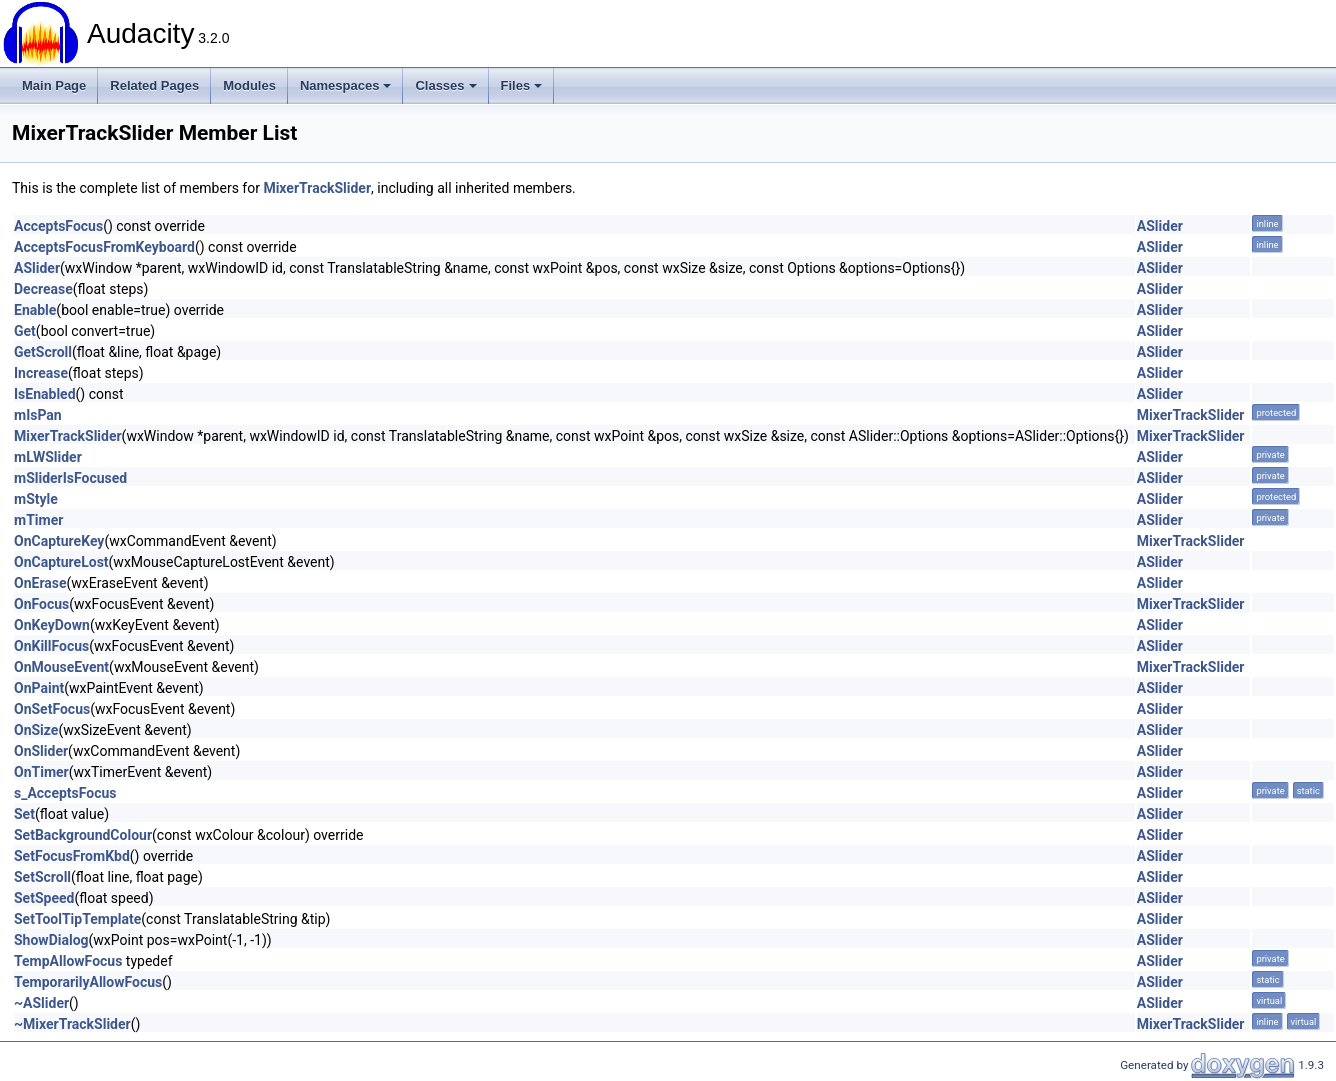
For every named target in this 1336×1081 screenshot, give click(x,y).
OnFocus (41, 604)
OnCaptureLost (61, 562)
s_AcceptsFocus (65, 793)
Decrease (43, 289)
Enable (35, 310)
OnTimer (41, 772)
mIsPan (38, 415)
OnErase (40, 583)
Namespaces (346, 85)
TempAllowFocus (68, 961)
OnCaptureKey (59, 541)
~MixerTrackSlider (72, 1024)
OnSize (36, 730)
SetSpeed (44, 898)
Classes (445, 85)
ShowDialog (51, 940)
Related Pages (154, 85)
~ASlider (41, 1003)
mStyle (36, 499)
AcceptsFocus (58, 226)
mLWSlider (48, 457)
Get (25, 331)
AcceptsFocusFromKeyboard (104, 247)
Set (24, 814)
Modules (249, 85)
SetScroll (42, 877)
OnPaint (39, 688)
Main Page (54, 85)
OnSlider (41, 751)
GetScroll (43, 352)
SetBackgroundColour (83, 835)
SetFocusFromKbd (72, 856)
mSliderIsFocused (70, 478)
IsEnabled (45, 394)
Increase (41, 373)
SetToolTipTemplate (77, 919)
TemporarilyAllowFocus (88, 982)
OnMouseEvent (61, 667)
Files (522, 85)
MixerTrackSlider (317, 188)
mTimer (38, 520)
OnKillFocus (51, 646)
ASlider (1160, 226)
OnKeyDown (52, 625)
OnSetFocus (52, 709)
